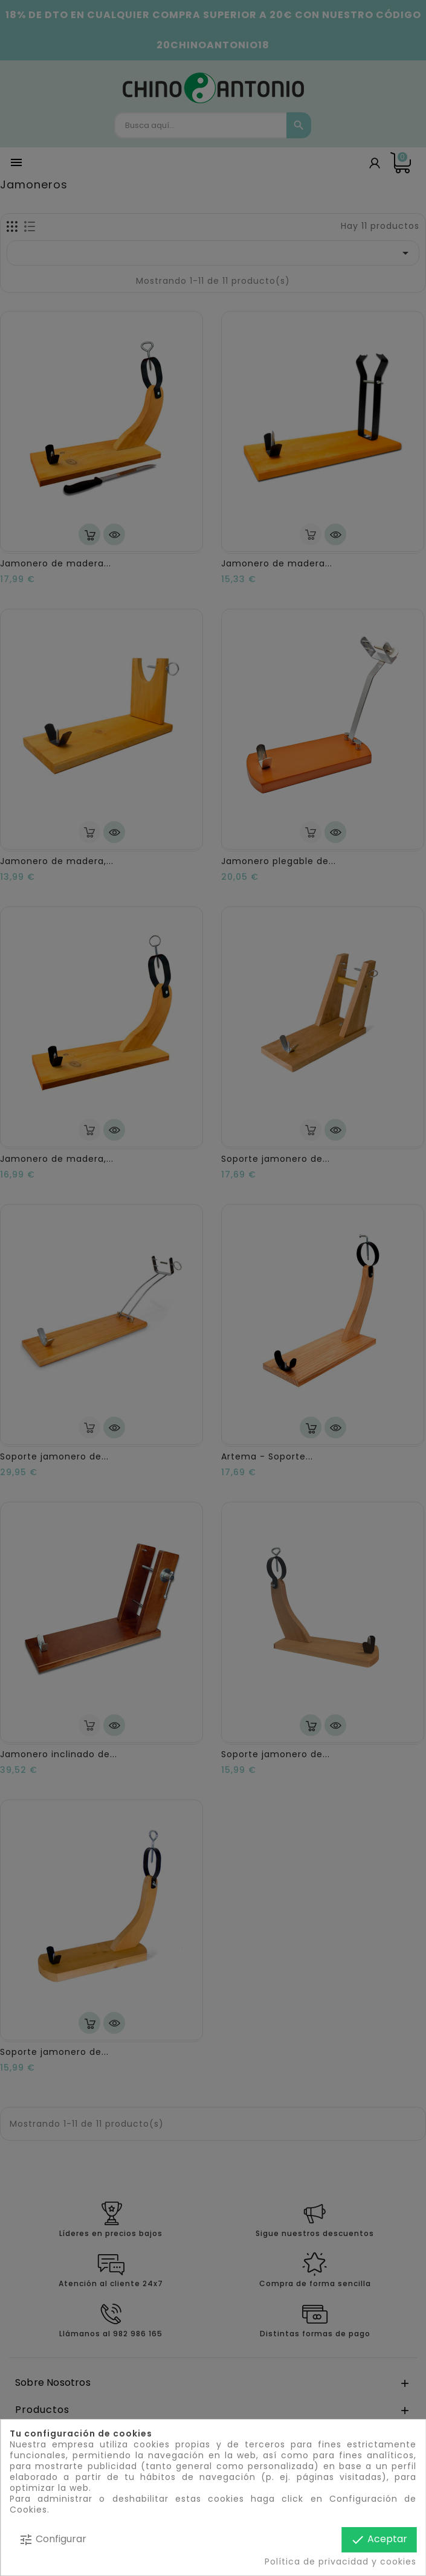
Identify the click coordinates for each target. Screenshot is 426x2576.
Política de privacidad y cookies (340, 2561)
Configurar (52, 2539)
